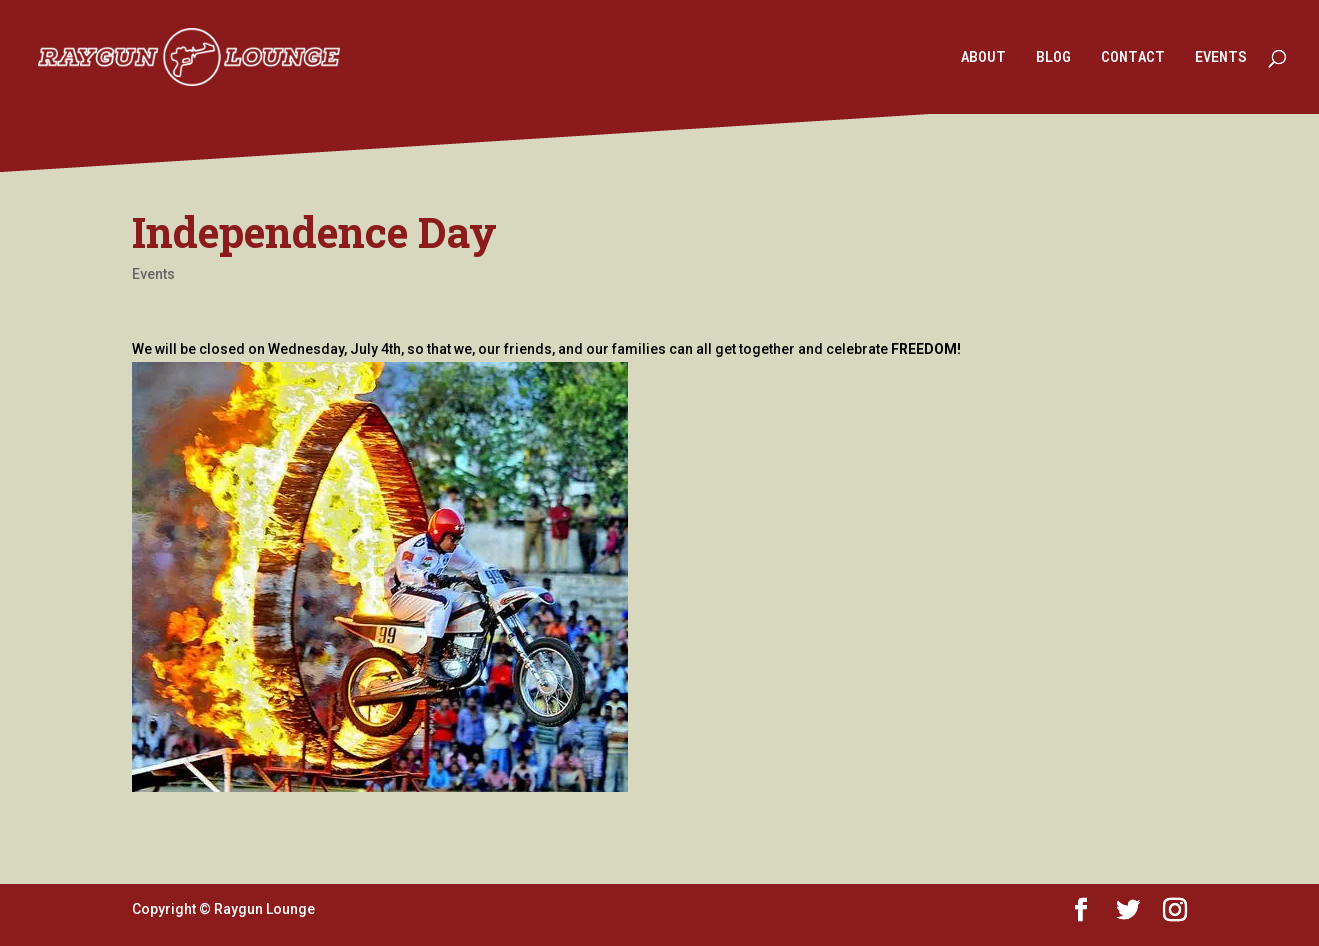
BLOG (1053, 58)
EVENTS (1221, 58)
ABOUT (983, 58)
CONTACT (1133, 58)
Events (153, 274)
